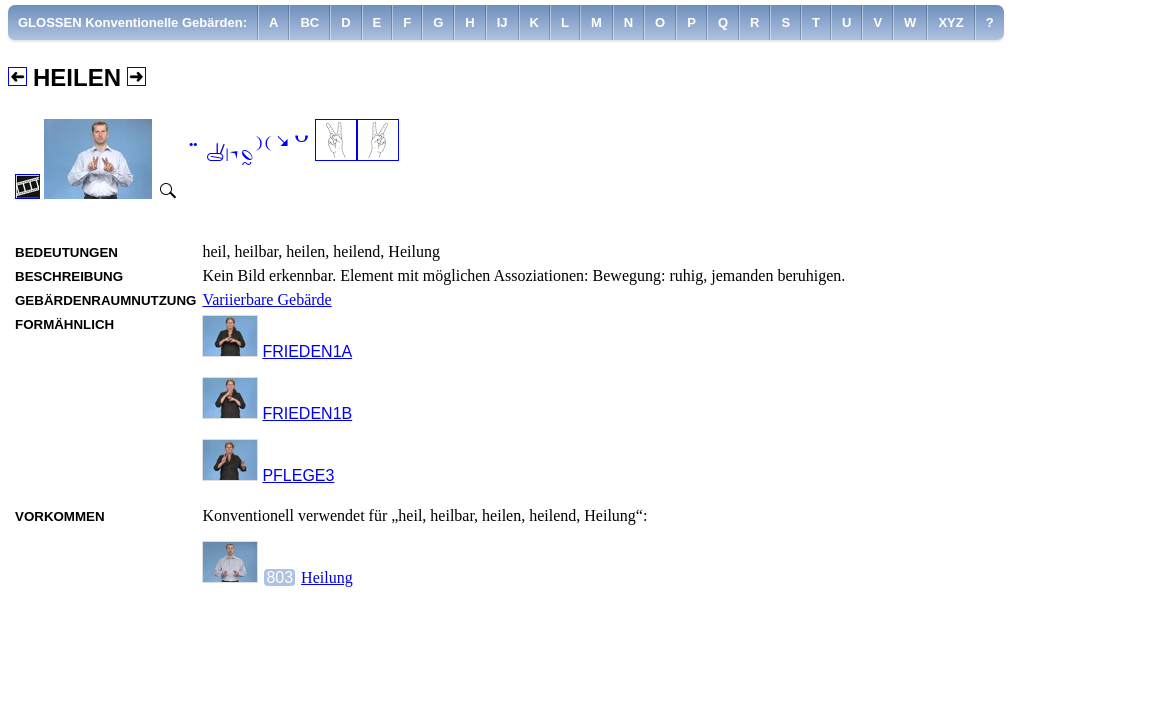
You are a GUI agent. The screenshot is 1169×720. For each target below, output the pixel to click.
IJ (502, 22)
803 (279, 577)
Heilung (327, 577)
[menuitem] (133, 22)
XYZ (950, 22)
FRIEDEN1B (307, 413)
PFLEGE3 (298, 475)
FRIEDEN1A (307, 351)
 (246, 150)
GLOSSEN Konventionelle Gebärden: (132, 22)
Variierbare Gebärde (266, 299)
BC (309, 22)
